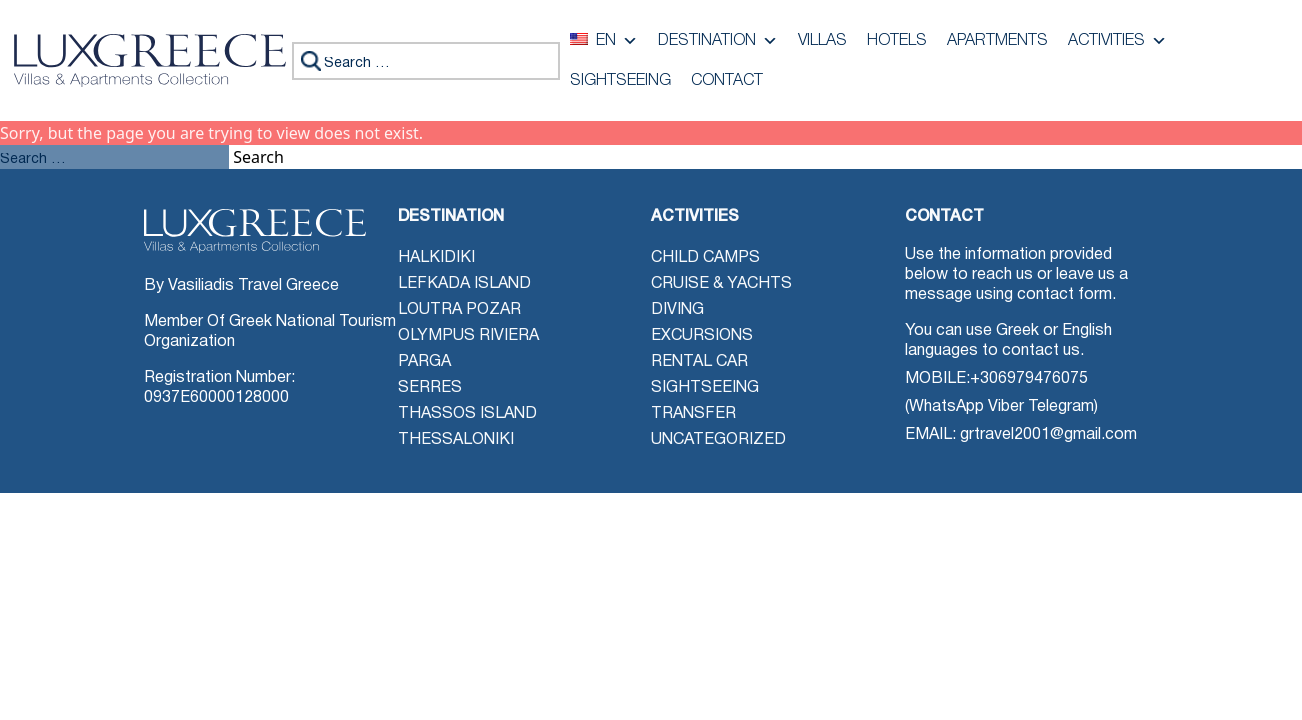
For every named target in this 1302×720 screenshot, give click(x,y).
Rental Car (699, 362)
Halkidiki (436, 258)
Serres (430, 388)
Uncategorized (718, 440)
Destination (718, 41)
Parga (424, 362)
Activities (1117, 41)
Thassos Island (467, 414)
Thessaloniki (456, 440)
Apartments (997, 41)
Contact (727, 81)
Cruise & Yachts (721, 284)
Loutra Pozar (459, 310)
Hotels (897, 41)
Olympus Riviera (468, 336)
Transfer (693, 414)
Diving (677, 310)
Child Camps (705, 258)
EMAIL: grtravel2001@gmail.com (1021, 435)
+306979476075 (1029, 379)
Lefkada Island (464, 284)
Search (258, 157)
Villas (822, 41)
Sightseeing (620, 81)
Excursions (702, 336)
